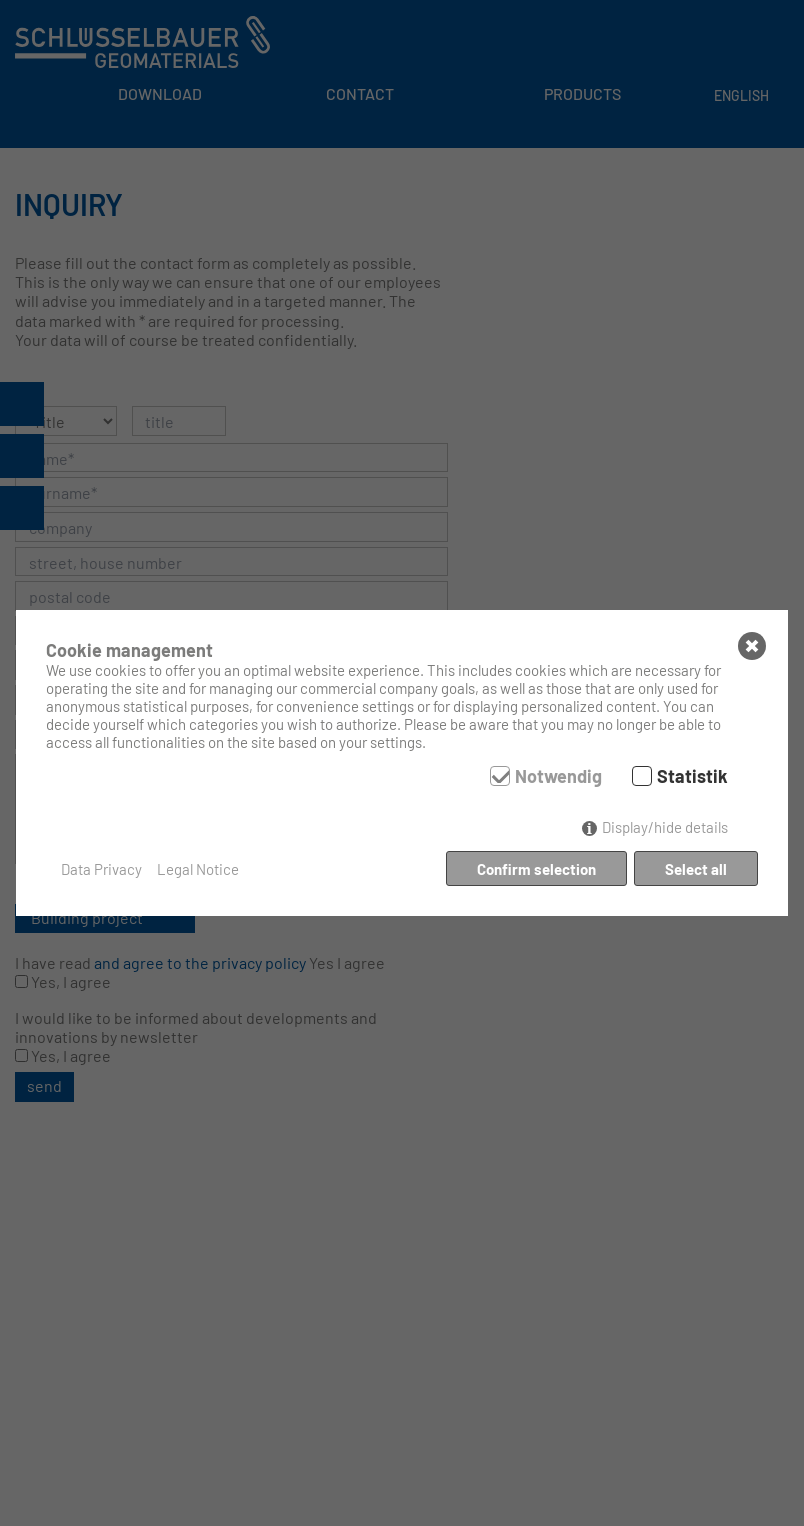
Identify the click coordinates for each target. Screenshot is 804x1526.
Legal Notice (198, 869)
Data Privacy (101, 869)
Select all (696, 869)
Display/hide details (665, 827)
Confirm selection (536, 869)
